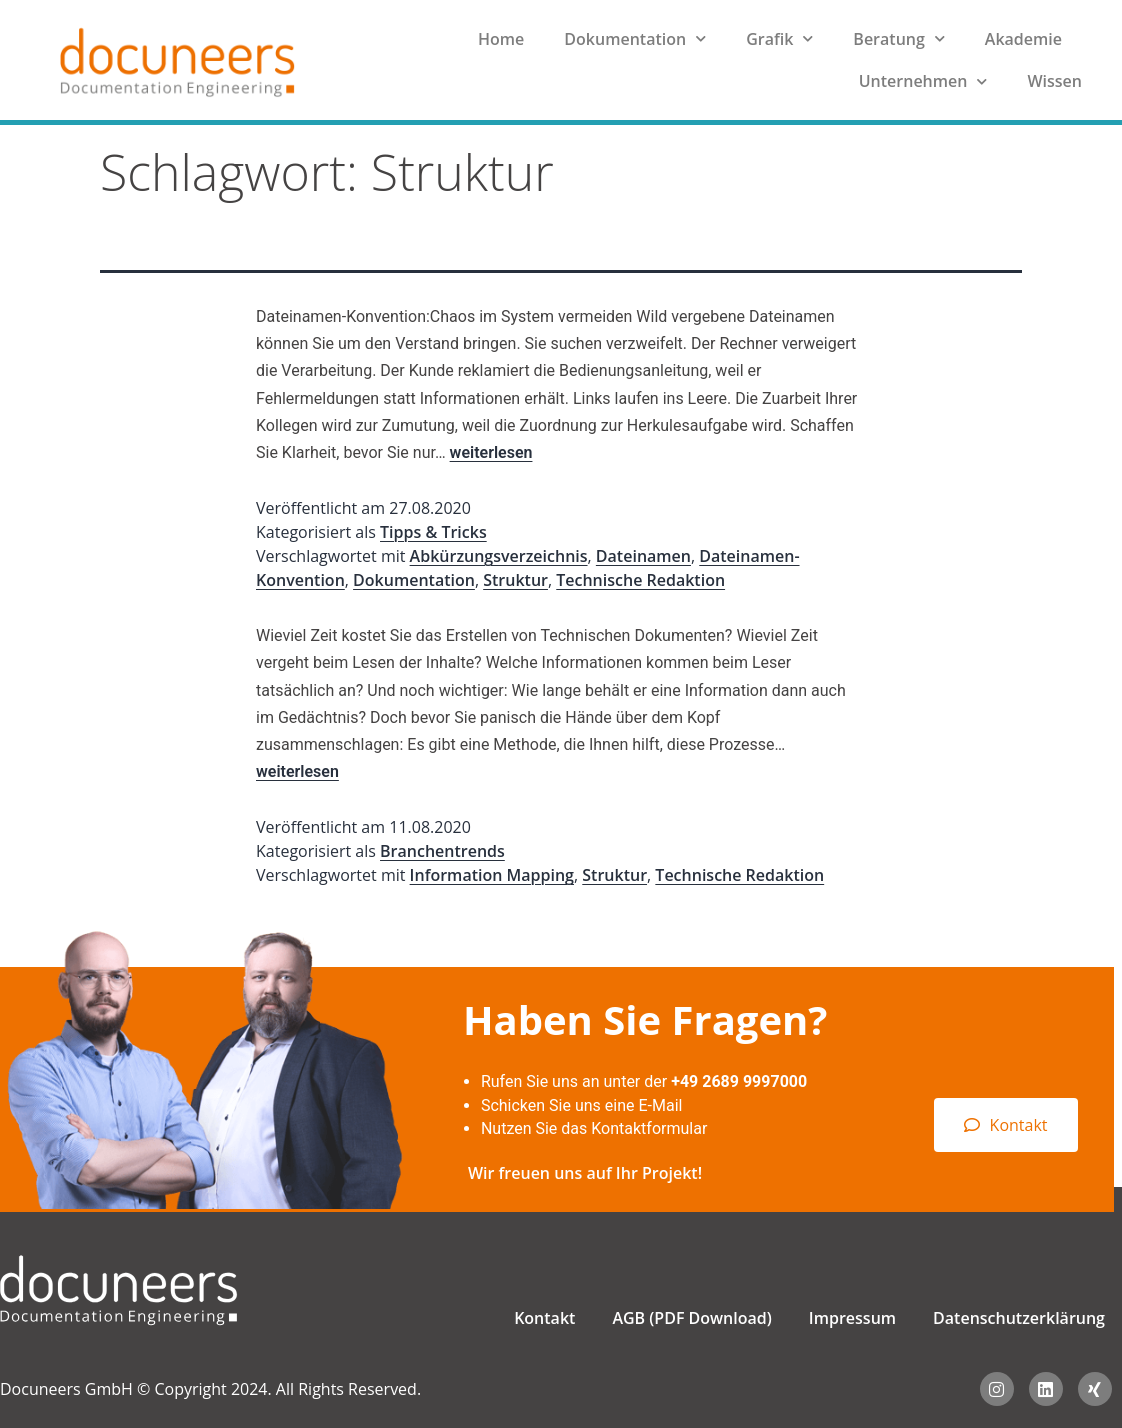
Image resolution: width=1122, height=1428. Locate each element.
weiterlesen (491, 452)
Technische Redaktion (640, 580)
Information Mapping (492, 875)
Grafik (779, 38)
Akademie (1023, 39)
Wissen (1054, 81)
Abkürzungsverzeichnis (499, 556)
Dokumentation (635, 38)
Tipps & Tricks (433, 532)
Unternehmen (923, 81)
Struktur (515, 580)
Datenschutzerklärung (1019, 1318)
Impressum (852, 1318)
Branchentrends (442, 851)
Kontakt (544, 1318)
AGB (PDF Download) (691, 1318)
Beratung (898, 38)
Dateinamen (643, 556)
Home (501, 39)
